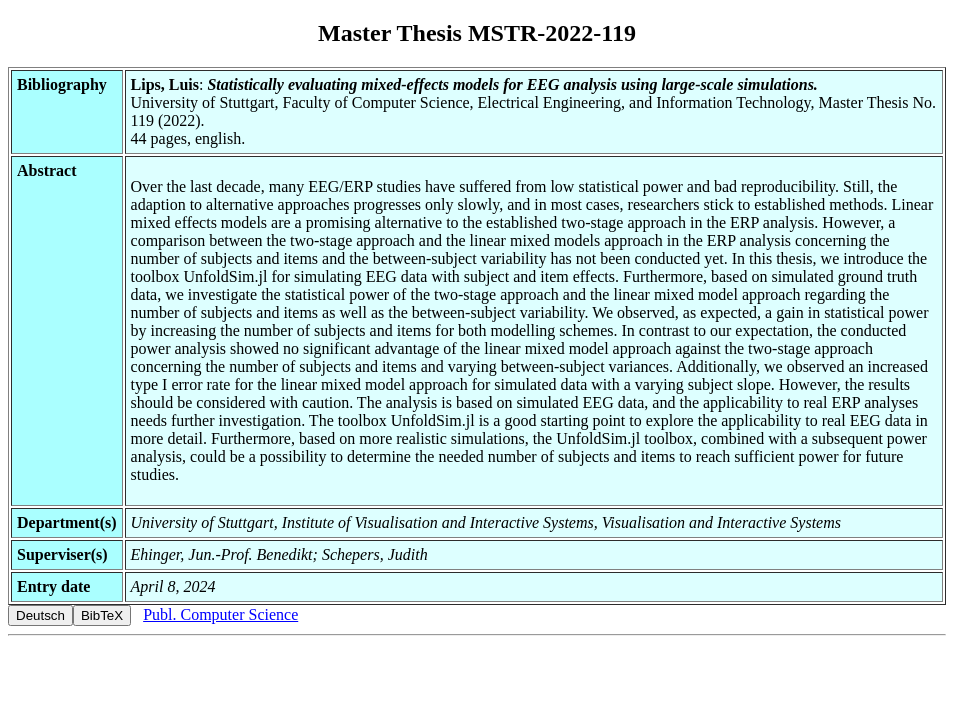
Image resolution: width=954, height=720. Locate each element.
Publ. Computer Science (220, 614)
